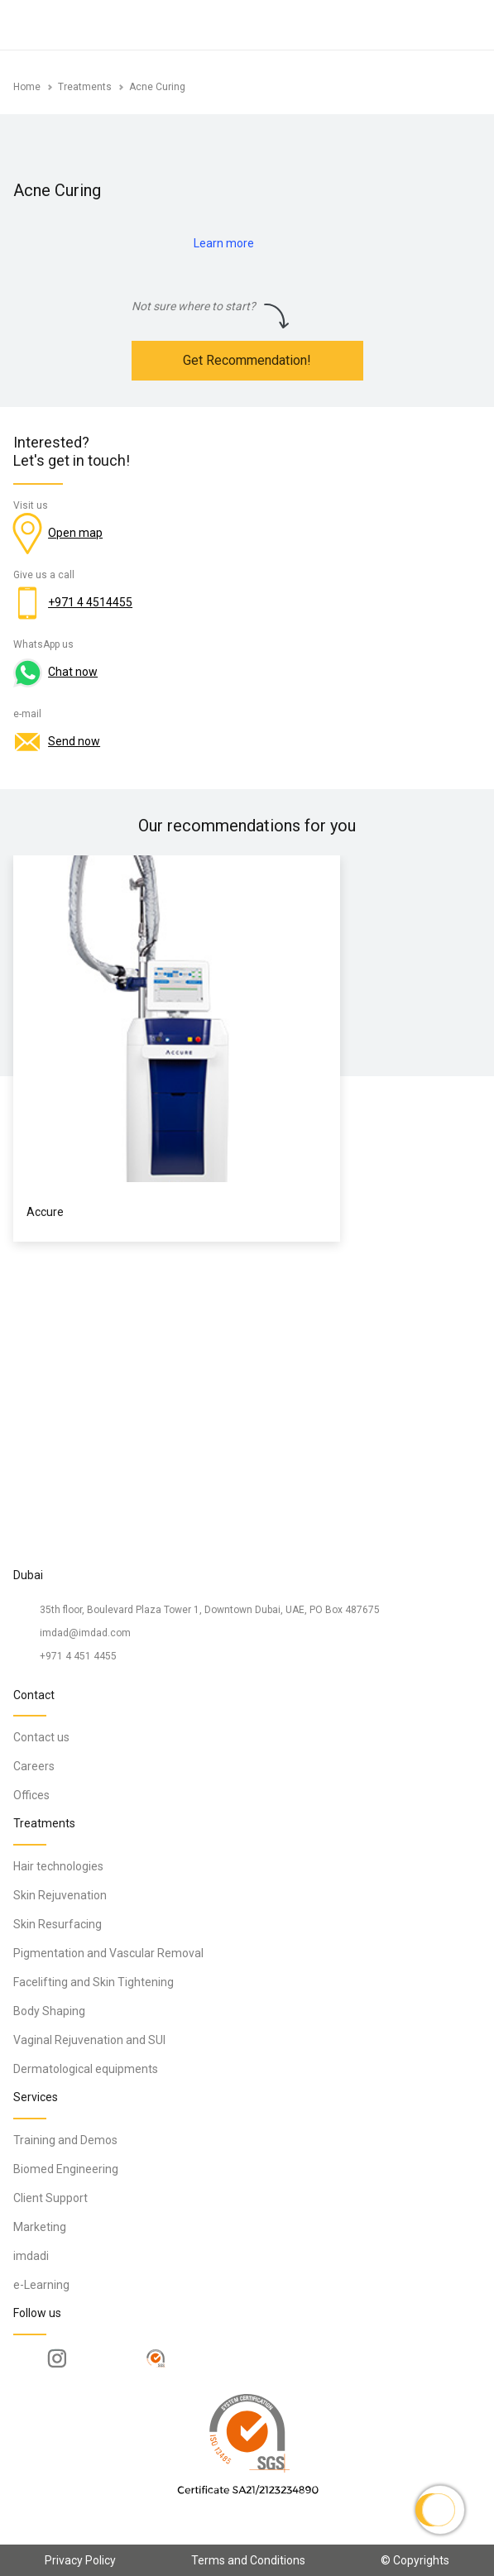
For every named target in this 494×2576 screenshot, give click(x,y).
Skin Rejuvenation (60, 1895)
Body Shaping (49, 2011)
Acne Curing (157, 87)
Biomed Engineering (65, 2169)
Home (27, 87)
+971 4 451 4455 (78, 1656)
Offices (31, 1795)
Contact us (41, 1737)
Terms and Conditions (248, 2560)
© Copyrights (415, 2560)
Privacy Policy (80, 2560)
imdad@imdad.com (85, 1633)
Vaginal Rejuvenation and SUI (89, 2040)
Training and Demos (65, 2140)
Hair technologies (58, 1866)
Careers (34, 1766)
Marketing (39, 2227)
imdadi (31, 2255)
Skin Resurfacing (57, 1924)
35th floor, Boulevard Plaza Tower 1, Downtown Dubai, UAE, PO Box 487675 (210, 1610)
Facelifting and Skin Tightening (93, 1982)
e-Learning (41, 2284)
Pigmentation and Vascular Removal (108, 1953)
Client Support (50, 2198)
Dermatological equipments (85, 2069)
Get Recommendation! (247, 360)
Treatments (85, 87)
